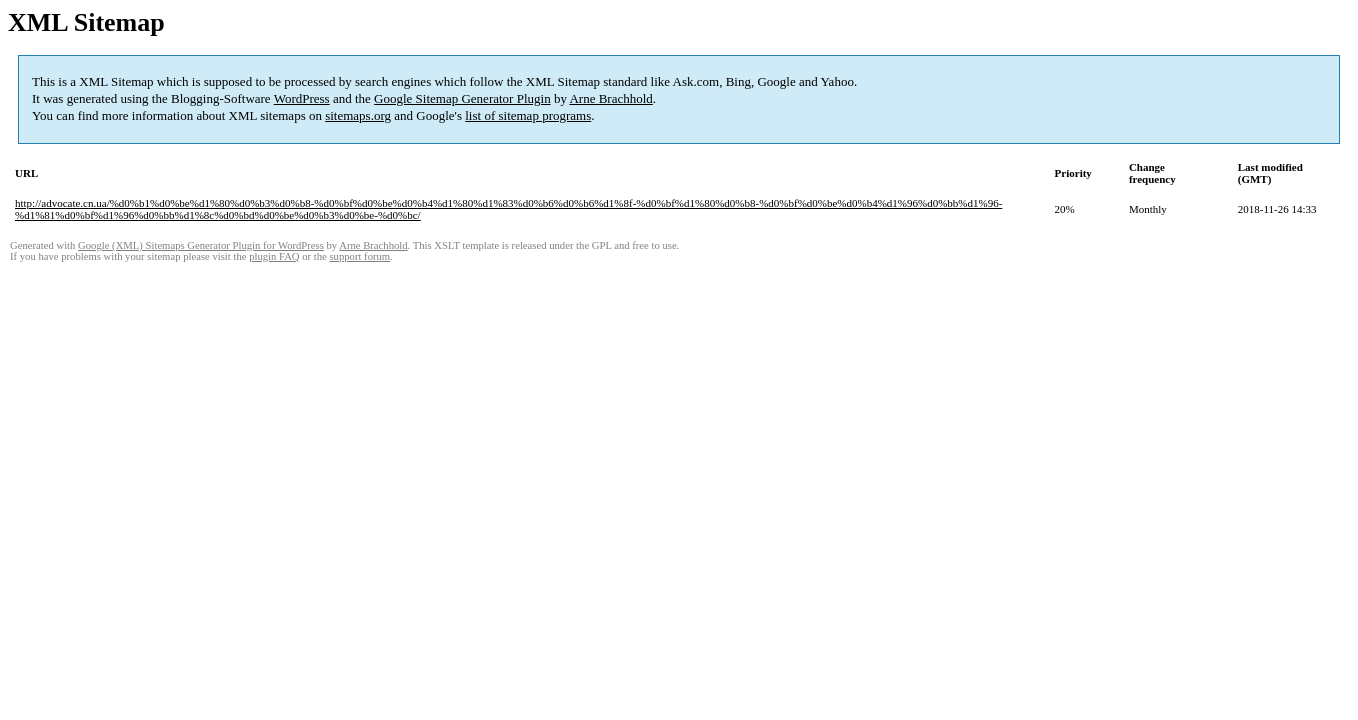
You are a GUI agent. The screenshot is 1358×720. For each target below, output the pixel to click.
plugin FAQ (274, 256)
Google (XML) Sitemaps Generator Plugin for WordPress (201, 245)
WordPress (302, 98)
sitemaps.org (358, 115)
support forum (359, 256)
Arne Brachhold (610, 98)
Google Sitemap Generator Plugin (462, 98)
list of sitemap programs (528, 115)
